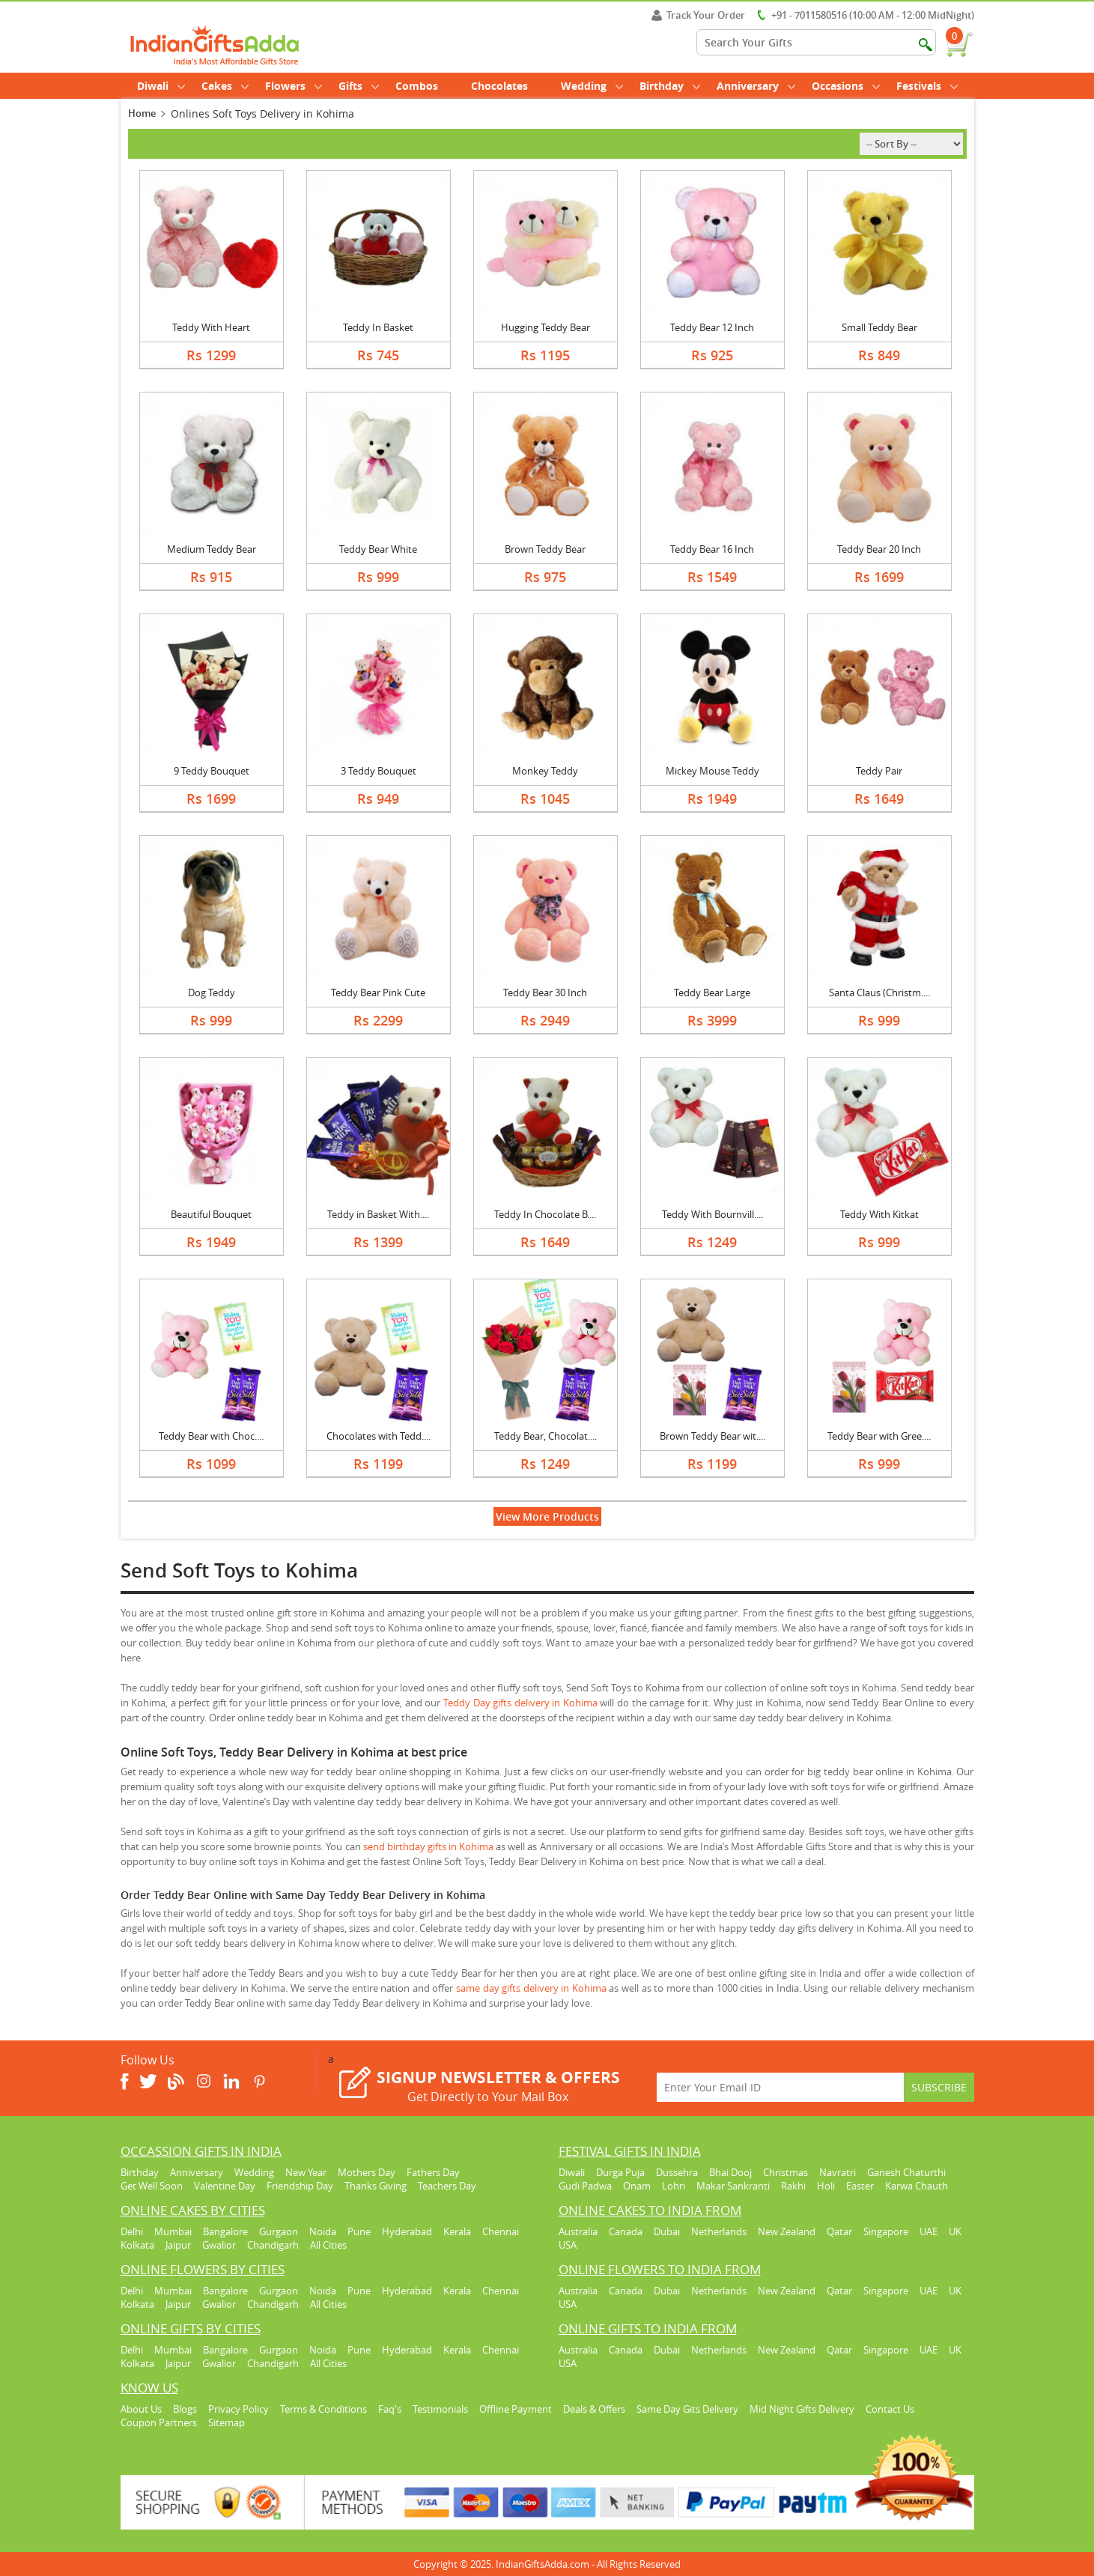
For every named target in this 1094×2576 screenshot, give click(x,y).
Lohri (673, 2185)
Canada (625, 2231)
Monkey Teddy (545, 771)
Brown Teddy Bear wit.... (712, 1436)
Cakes (225, 86)
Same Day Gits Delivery (687, 2409)
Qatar (839, 2231)
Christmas (785, 2172)
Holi (826, 2185)
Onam (637, 2185)
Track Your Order (698, 15)
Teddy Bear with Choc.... (211, 1436)
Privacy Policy (238, 2409)
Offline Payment (515, 2409)
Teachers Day (447, 2185)
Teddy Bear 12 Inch (712, 327)
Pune (359, 2231)
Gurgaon (278, 2231)
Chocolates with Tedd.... (378, 1436)
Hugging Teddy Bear (545, 327)
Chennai (500, 2231)
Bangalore (225, 2231)
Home (142, 113)
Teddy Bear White (378, 549)
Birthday (669, 86)
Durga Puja (620, 2172)
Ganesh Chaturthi (906, 2172)
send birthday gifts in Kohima (428, 1846)
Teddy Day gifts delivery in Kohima (520, 1702)
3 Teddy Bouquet (378, 771)
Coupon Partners (159, 2422)
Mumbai (173, 2231)
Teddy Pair (879, 771)
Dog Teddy (211, 992)
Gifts (358, 86)
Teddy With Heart (211, 327)
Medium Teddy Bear (211, 549)
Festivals (927, 86)
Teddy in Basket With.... (378, 1214)
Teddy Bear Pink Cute (378, 992)
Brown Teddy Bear (545, 549)
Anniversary (756, 86)
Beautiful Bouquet (211, 1214)
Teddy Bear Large (712, 992)
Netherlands (719, 2231)
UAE (929, 2231)
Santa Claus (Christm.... (879, 992)
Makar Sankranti (733, 2185)
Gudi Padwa (585, 2185)
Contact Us (890, 2409)
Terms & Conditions (323, 2409)
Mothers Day (366, 2172)
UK (955, 2231)
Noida (322, 2231)
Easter (860, 2185)
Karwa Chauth (916, 2185)
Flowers (293, 86)
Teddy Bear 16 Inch (712, 549)
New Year (305, 2172)
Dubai (667, 2231)
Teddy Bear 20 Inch (879, 549)
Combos (416, 86)
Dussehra (677, 2172)
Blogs (185, 2409)
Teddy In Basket (378, 327)
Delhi (132, 2231)
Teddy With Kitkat (879, 1214)
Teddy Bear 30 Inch (545, 992)
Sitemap (226, 2422)
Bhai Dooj (730, 2172)
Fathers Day (433, 2172)
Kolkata (137, 2245)
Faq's (389, 2409)
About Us (141, 2409)
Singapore (885, 2231)
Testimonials (440, 2409)
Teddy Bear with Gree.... (879, 1436)
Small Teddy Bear (879, 327)
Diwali (161, 86)
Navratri (837, 2172)
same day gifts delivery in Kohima (531, 1988)
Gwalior (219, 2245)
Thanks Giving (375, 2185)
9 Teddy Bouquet (211, 771)
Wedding (592, 86)
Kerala (457, 2231)
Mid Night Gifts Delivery (802, 2409)
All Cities (328, 2245)
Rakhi (793, 2185)
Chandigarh (273, 2245)
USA (568, 2245)
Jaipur (178, 2245)
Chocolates (499, 86)
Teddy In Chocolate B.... (545, 1214)
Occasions (846, 86)
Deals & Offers (594, 2409)
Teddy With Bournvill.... (712, 1214)
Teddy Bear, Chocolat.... (545, 1436)
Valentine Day (224, 2185)
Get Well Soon (152, 2185)
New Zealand (786, 2231)
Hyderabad (407, 2231)
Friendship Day (300, 2185)
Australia (578, 2231)
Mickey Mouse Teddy (712, 771)
